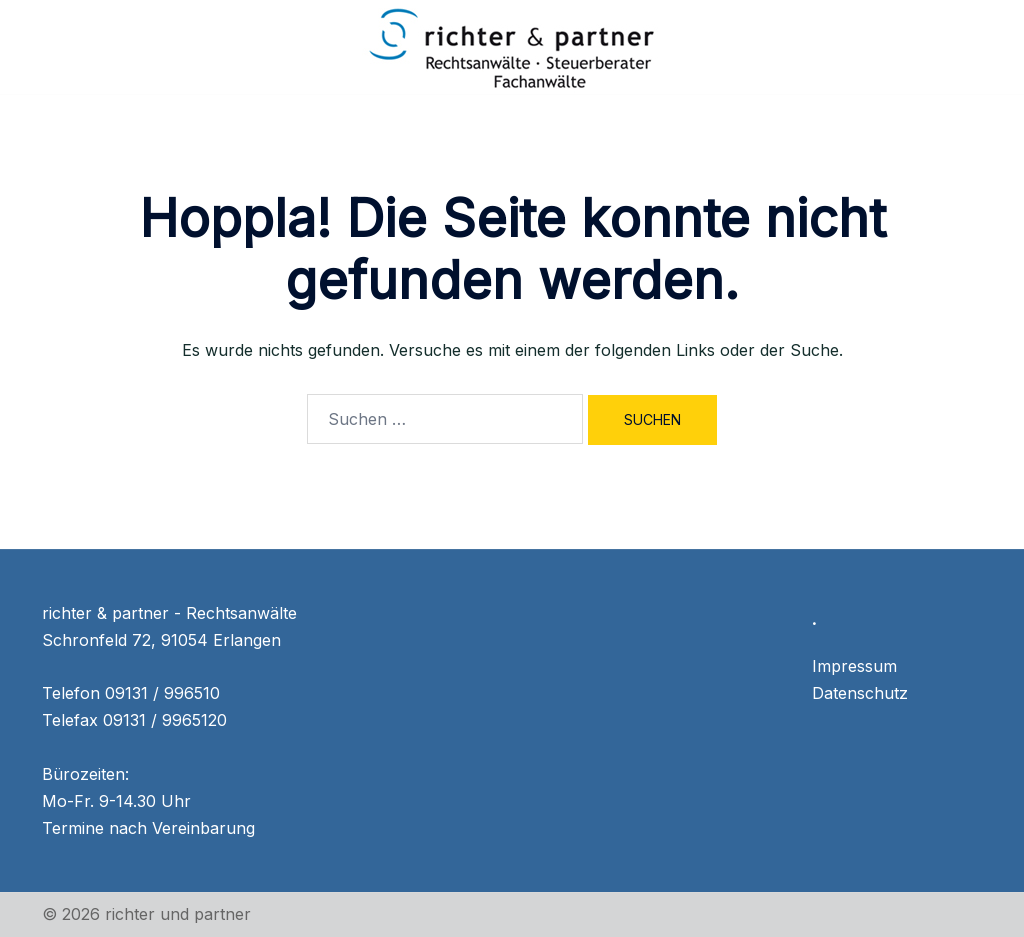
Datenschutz (860, 693)
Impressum (854, 666)
